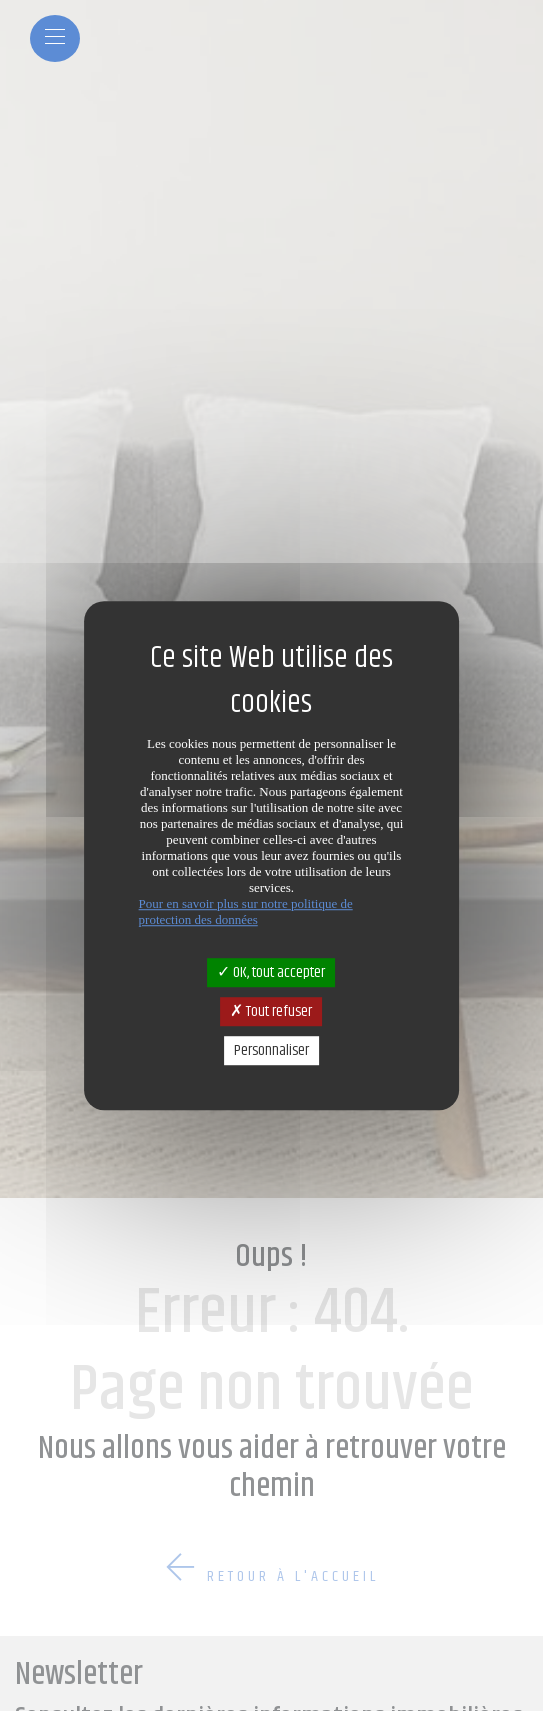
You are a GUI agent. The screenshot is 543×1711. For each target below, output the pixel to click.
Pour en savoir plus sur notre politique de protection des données (246, 911)
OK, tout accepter (271, 972)
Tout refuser (271, 1011)
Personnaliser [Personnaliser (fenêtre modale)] (271, 1050)
